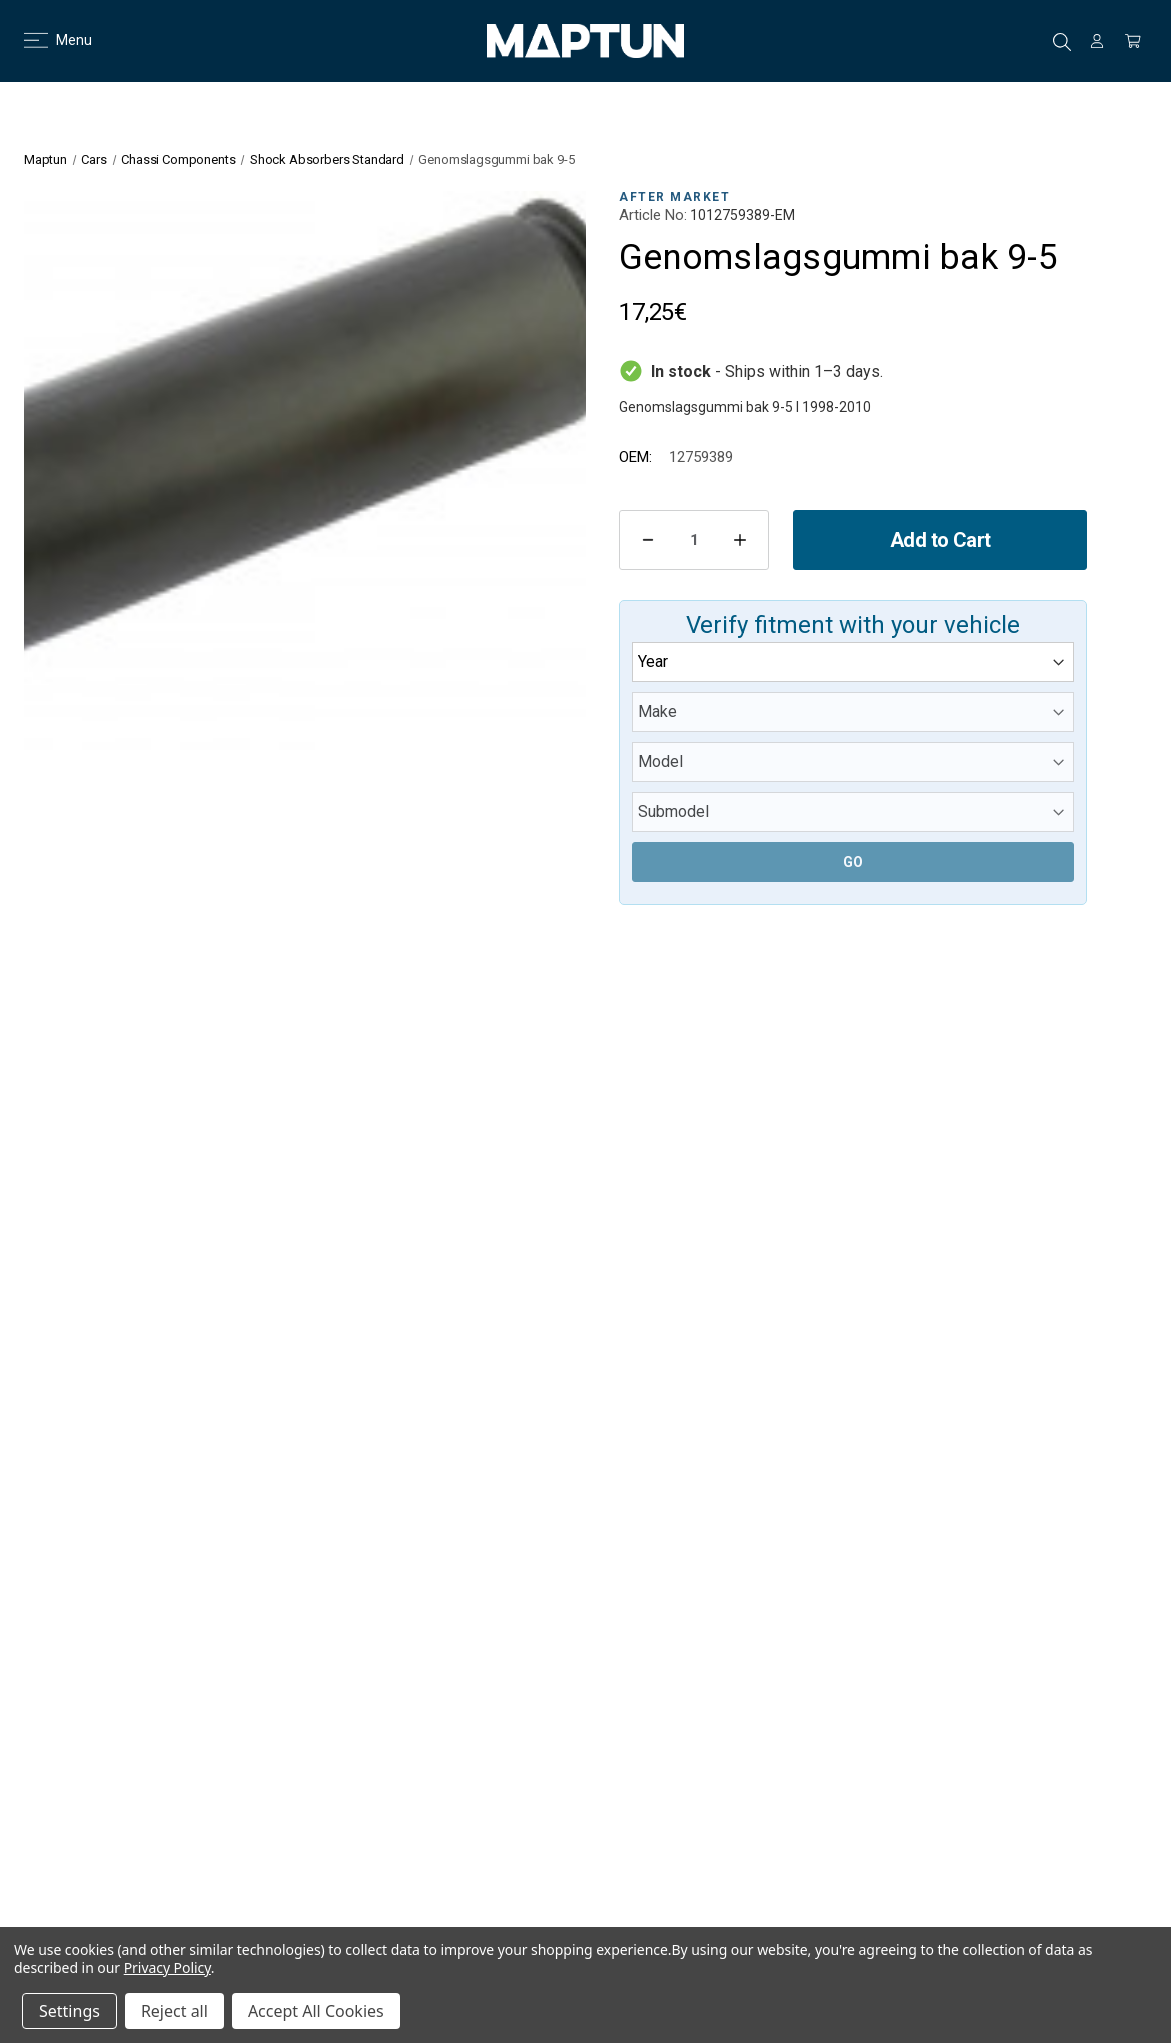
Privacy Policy (167, 1967)
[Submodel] (853, 812)
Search (1062, 42)
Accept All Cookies (316, 2011)
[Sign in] (1097, 41)
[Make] (853, 712)
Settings (69, 2011)
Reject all (174, 2011)
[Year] (853, 662)
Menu (45, 40)
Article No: (653, 215)
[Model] (853, 762)
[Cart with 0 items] (1133, 41)
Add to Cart (940, 540)
